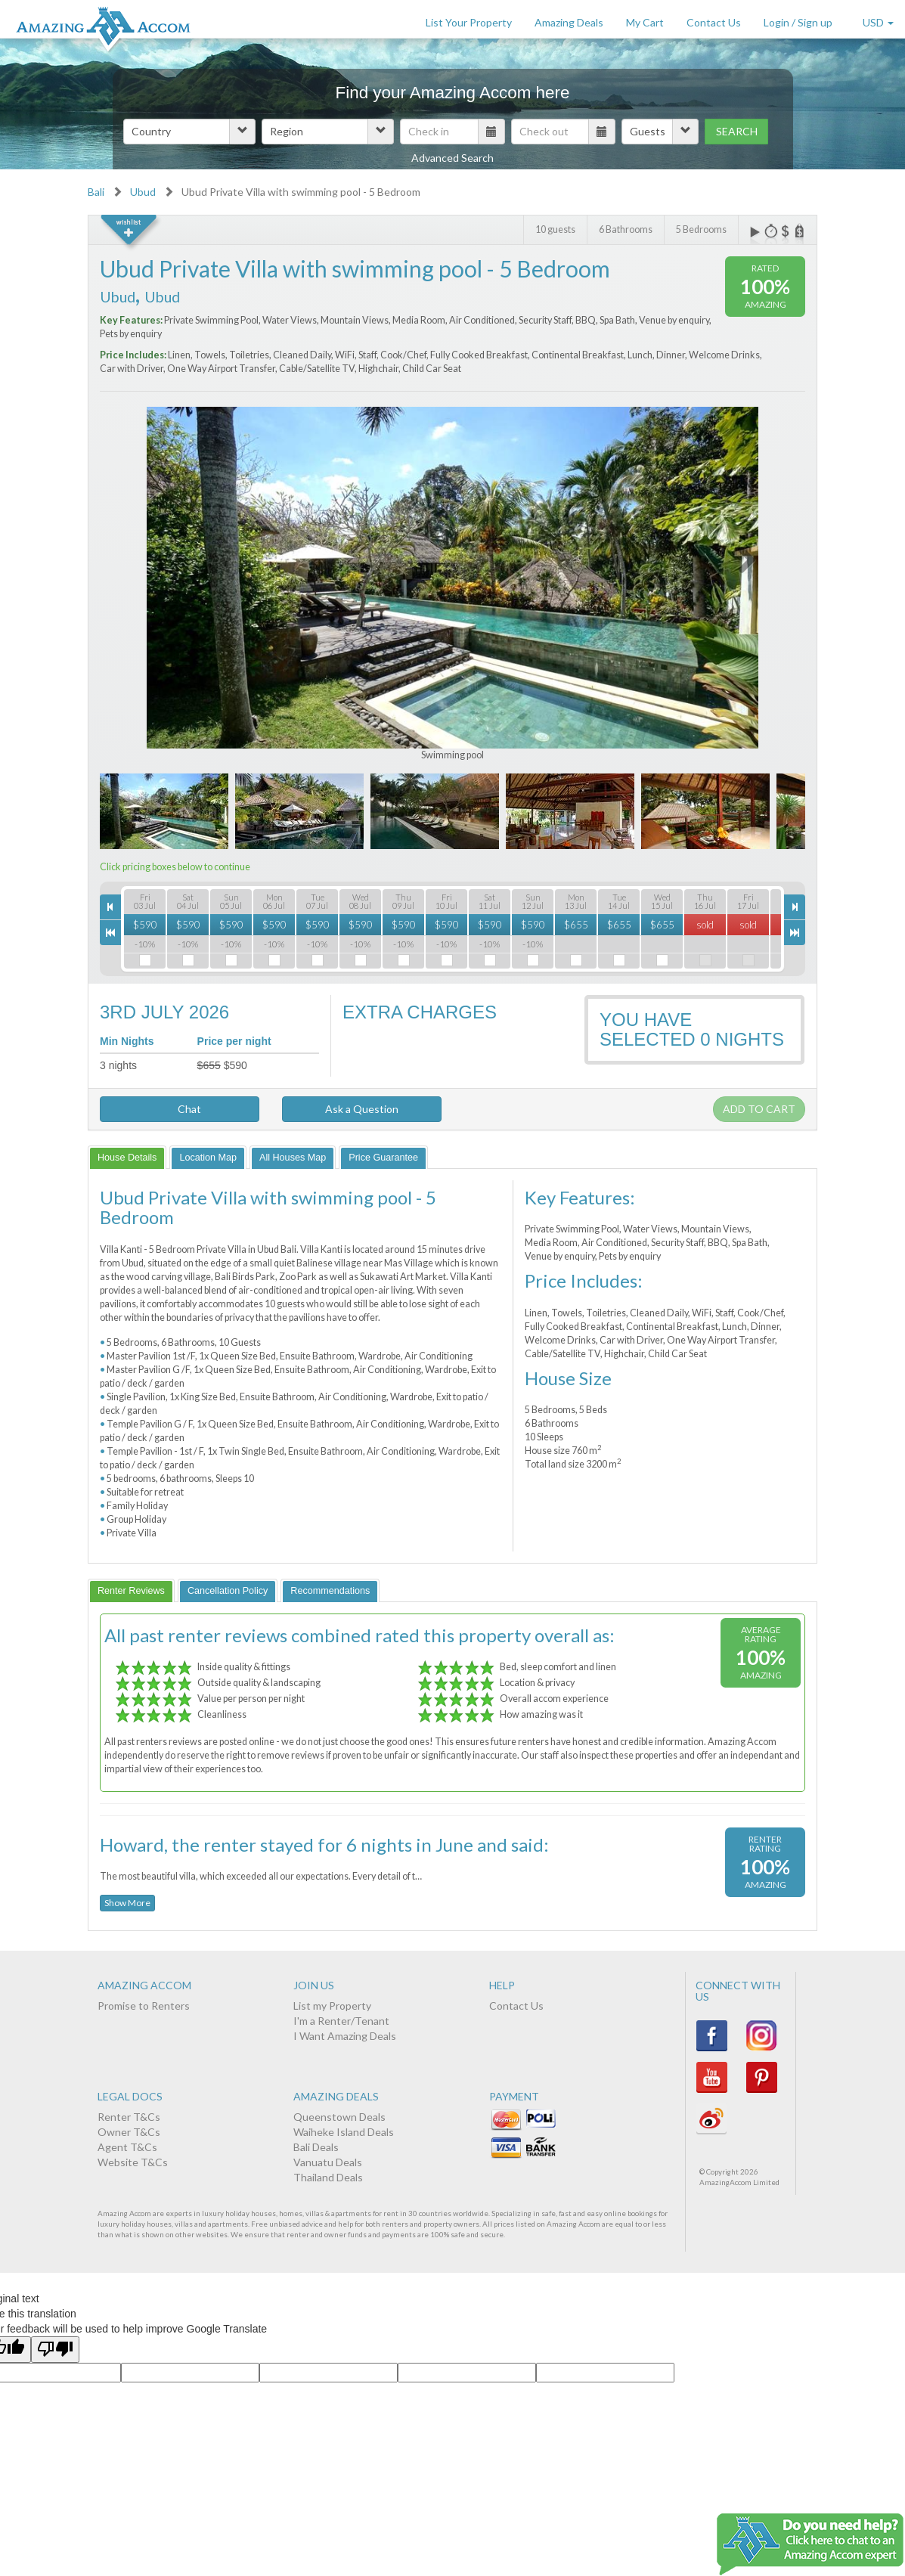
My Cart (645, 22)
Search (737, 131)
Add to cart (759, 1108)
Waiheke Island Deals (343, 2131)
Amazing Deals (569, 22)
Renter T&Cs (129, 2116)
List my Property (332, 2005)
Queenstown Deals (339, 2116)
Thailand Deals (328, 2177)
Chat (179, 1109)
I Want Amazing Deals (344, 2035)
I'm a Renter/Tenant (341, 2020)
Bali (96, 191)
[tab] (127, 1157)
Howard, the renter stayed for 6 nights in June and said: (324, 1844)
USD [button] (878, 22)
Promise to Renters (144, 2005)
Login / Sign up (798, 22)
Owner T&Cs (129, 2131)
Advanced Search (452, 157)
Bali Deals (316, 2146)
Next (737, 557)
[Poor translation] (55, 2349)
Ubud (143, 191)
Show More (127, 1902)
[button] (189, 131)
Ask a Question (361, 1108)
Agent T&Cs (127, 2146)
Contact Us (713, 22)
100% (765, 286)
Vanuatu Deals (327, 2162)
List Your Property (469, 22)
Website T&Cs (133, 2162)
